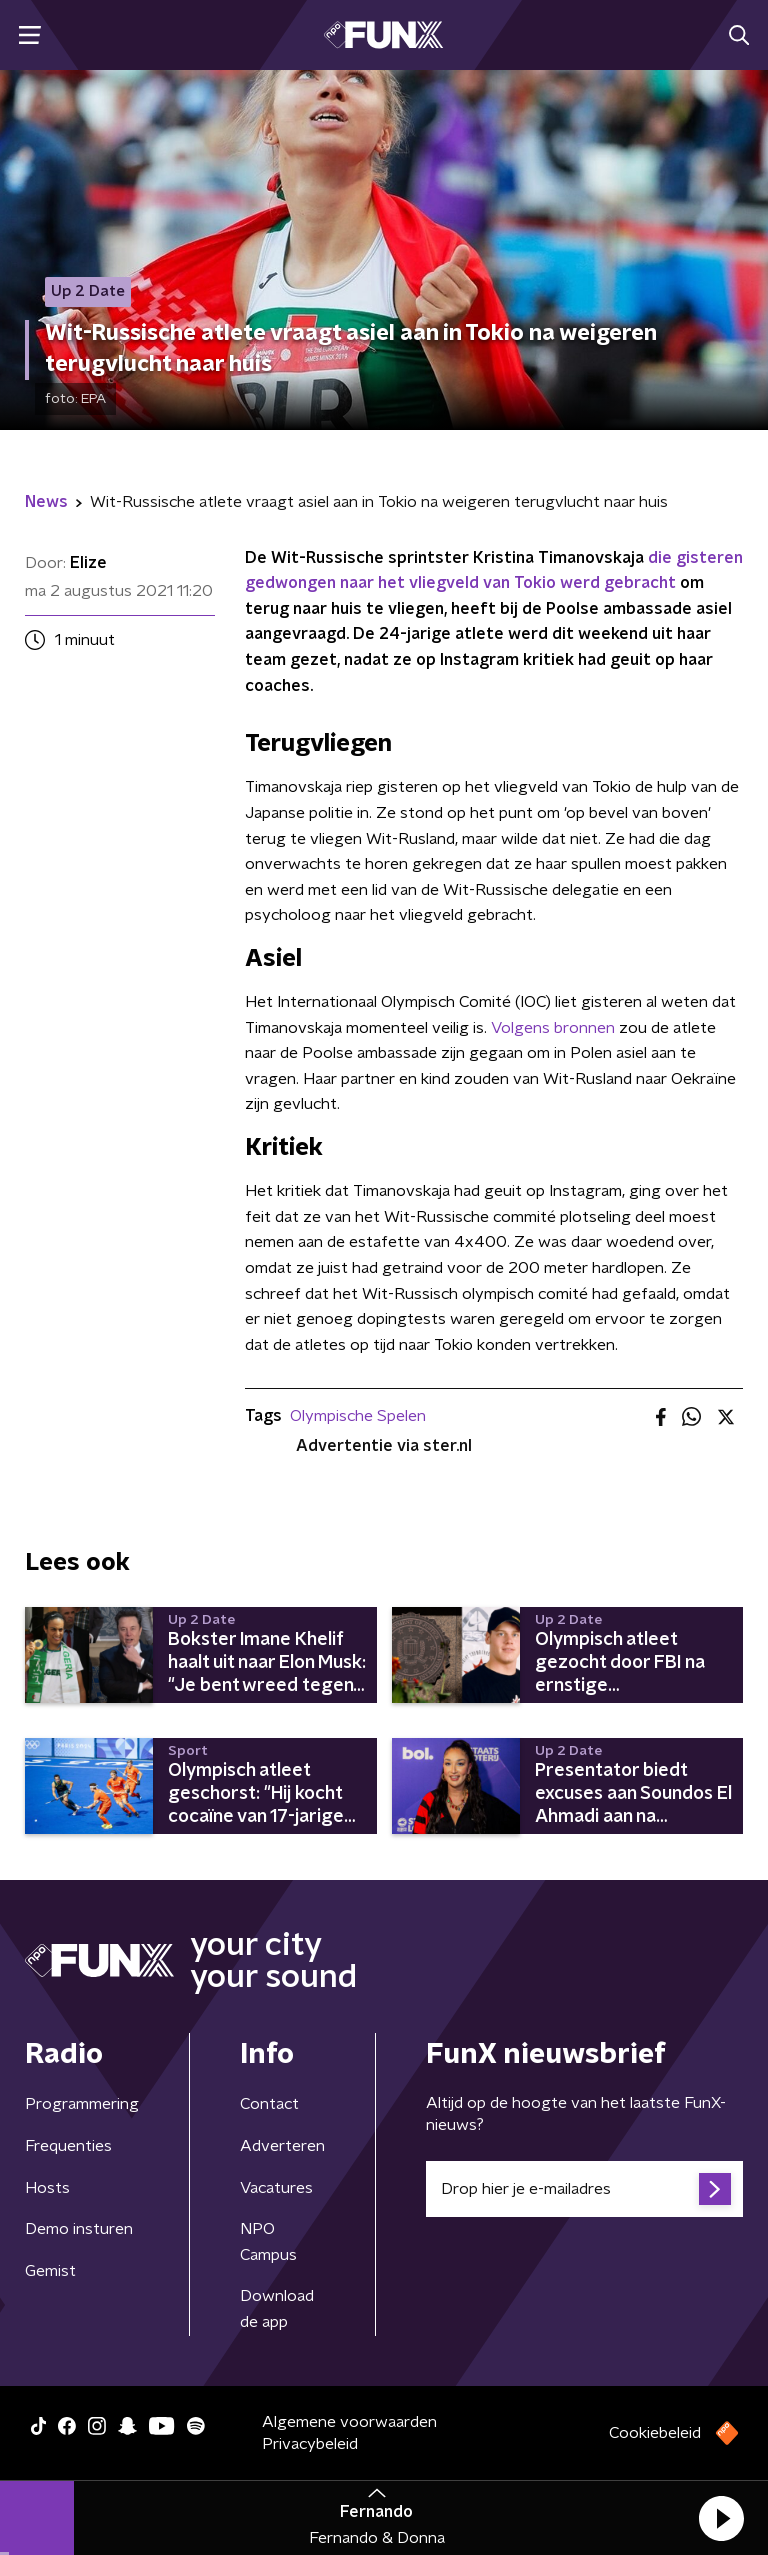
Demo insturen (79, 2229)
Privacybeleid (310, 2444)
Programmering (82, 2104)
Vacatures (276, 2188)
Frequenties (68, 2146)
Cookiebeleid (655, 2433)
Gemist (50, 2271)
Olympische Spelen (358, 1416)
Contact (269, 2104)
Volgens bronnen (553, 1028)
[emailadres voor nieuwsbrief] (584, 2189)
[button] (721, 2518)
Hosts (47, 2188)
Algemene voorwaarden (349, 2422)
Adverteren (282, 2146)
